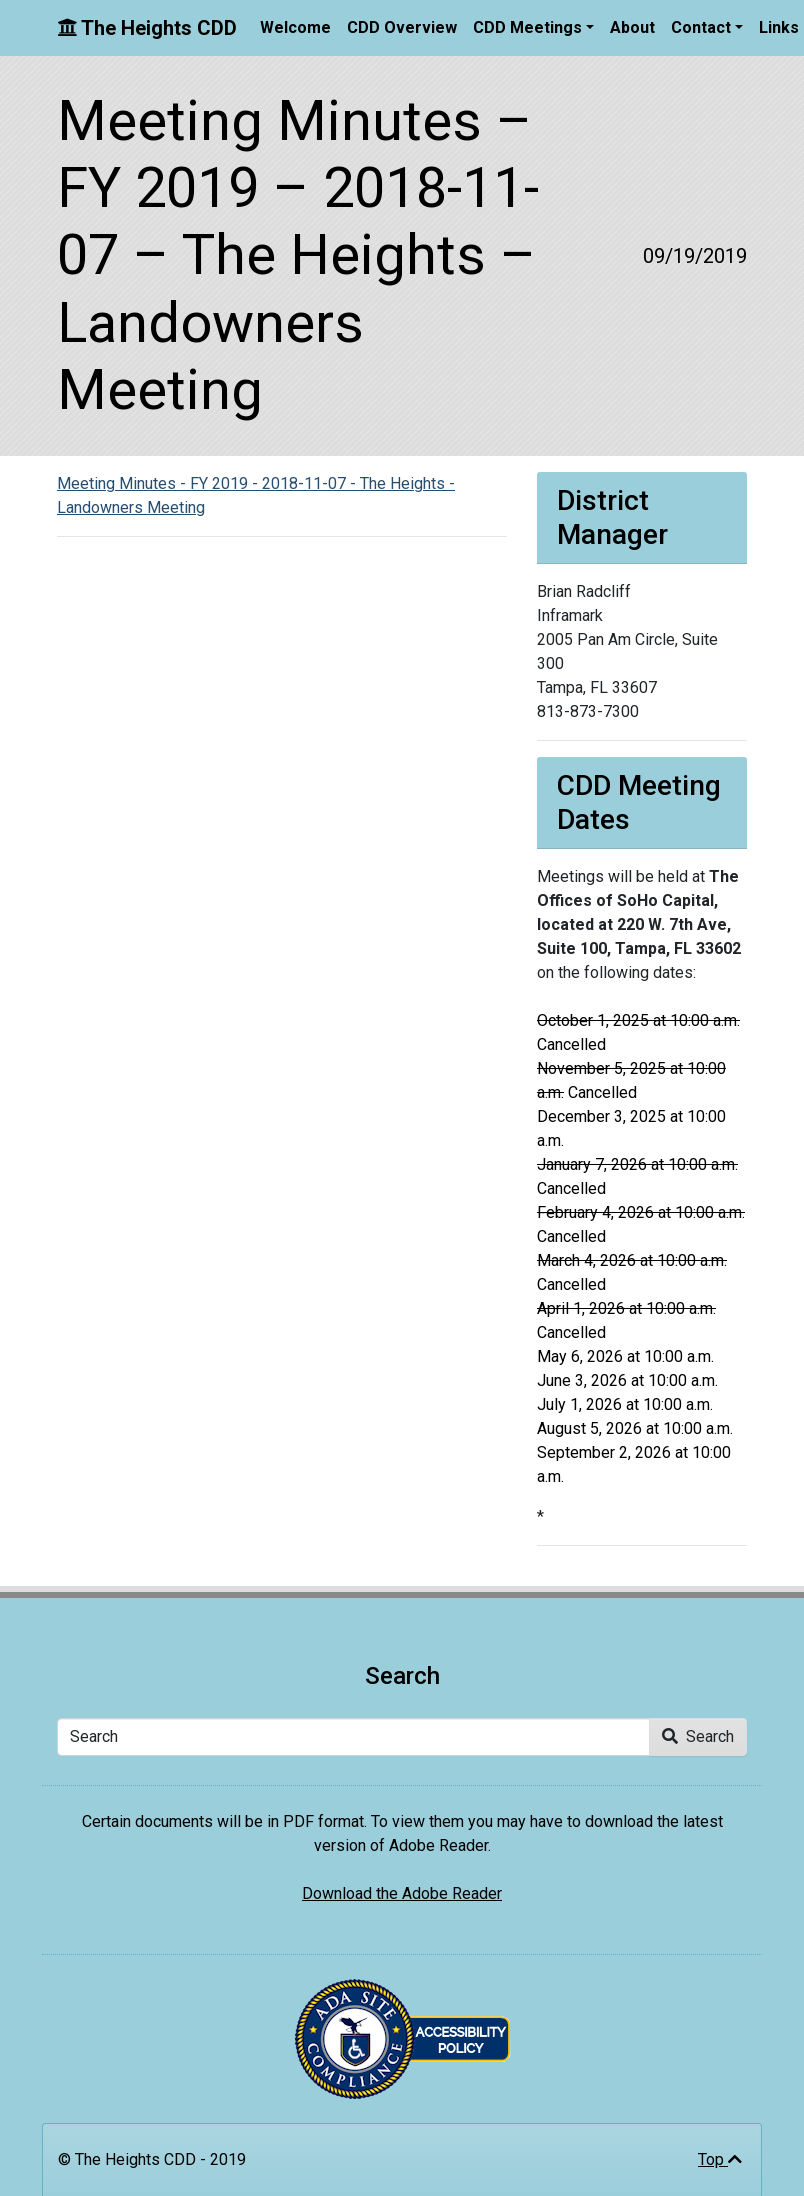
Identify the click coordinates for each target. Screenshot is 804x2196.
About (632, 27)
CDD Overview (402, 27)
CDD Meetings (527, 27)
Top (720, 2159)
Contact (701, 27)
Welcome (295, 27)
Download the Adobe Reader (402, 1893)
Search (698, 1736)
